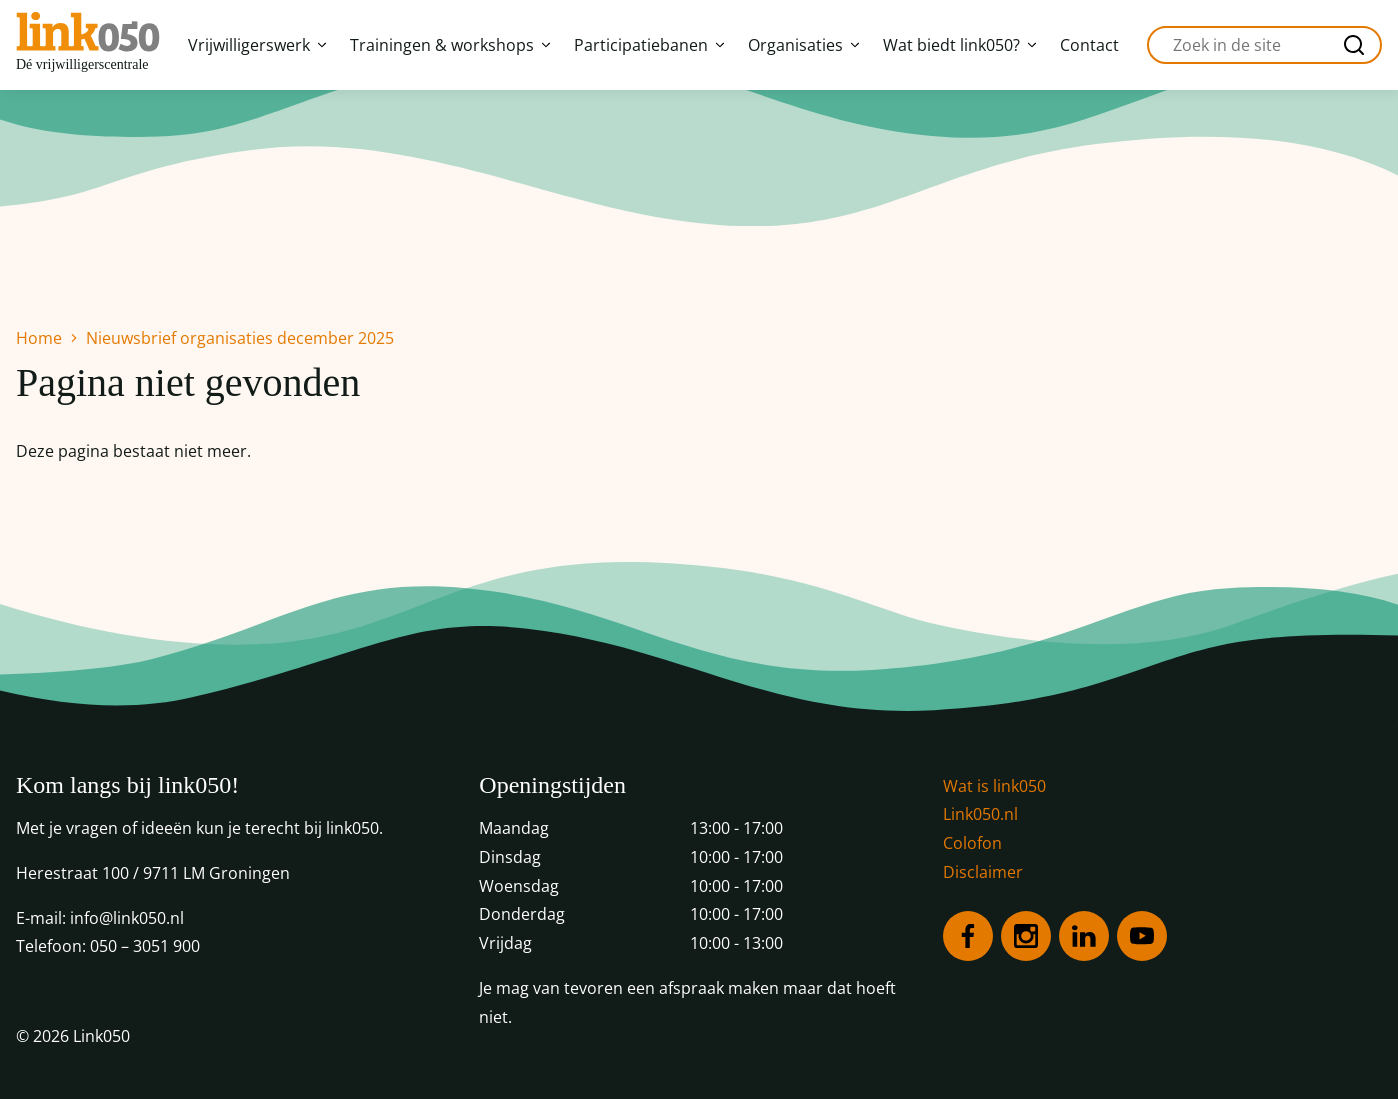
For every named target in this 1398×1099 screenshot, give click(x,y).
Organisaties (803, 45)
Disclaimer (983, 872)
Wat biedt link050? (959, 45)
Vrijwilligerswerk (257, 45)
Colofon (972, 843)
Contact (1089, 45)
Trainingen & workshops (450, 45)
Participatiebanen (649, 45)
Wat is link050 (994, 786)
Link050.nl (980, 814)
